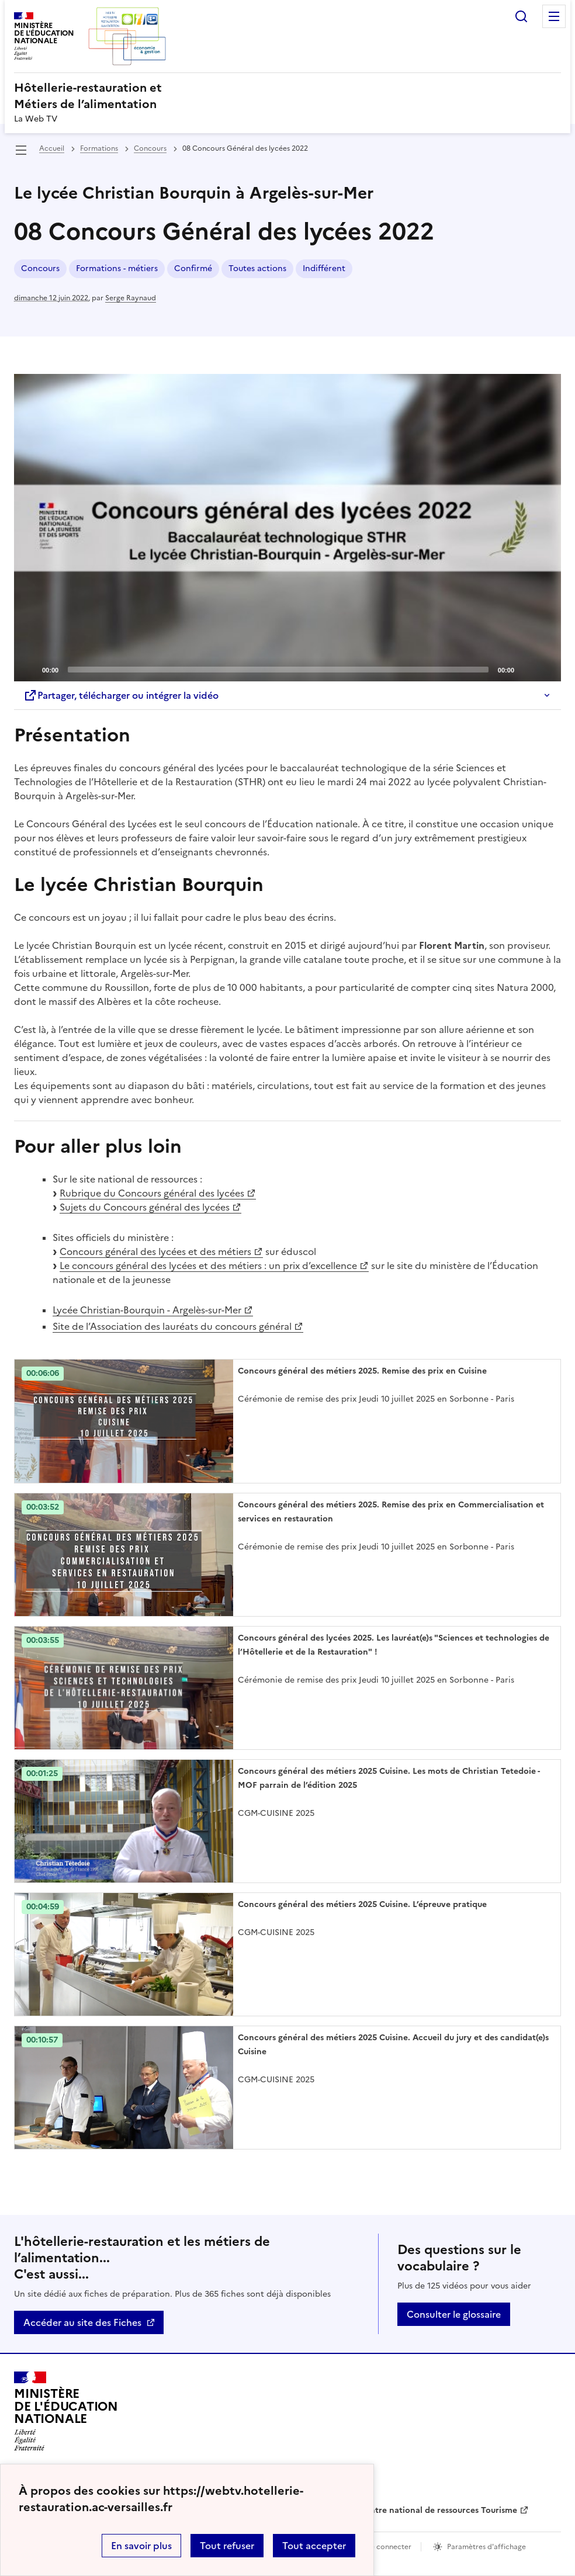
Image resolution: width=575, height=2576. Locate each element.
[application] (287, 528)
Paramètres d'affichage (486, 2547)
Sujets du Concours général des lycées (145, 1207)
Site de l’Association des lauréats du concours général (172, 1326)
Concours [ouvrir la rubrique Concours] (150, 148)
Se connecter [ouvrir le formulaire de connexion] (388, 2547)
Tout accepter (314, 2546)
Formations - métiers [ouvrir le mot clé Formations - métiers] (117, 268)
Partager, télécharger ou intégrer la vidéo (121, 695)
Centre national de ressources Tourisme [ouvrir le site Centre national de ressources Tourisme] (438, 2510)
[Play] (287, 527)
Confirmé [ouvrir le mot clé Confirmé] (193, 268)
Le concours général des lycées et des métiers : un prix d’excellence (208, 1265)
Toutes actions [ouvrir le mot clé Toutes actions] (257, 268)
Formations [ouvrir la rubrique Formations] (99, 148)
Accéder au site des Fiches (82, 2322)
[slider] (278, 669)
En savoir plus (141, 2546)
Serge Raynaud (130, 298)
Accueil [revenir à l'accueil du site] (51, 148)
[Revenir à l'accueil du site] (66, 2411)
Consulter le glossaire (454, 2314)
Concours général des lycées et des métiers (155, 1251)
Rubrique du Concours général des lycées (152, 1193)
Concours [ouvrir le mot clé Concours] (40, 268)
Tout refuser (227, 2546)
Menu (554, 16)
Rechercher (521, 16)
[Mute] (526, 669)
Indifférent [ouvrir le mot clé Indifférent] (324, 268)
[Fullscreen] (545, 669)
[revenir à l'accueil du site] (287, 95)
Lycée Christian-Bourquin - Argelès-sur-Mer (147, 1310)
